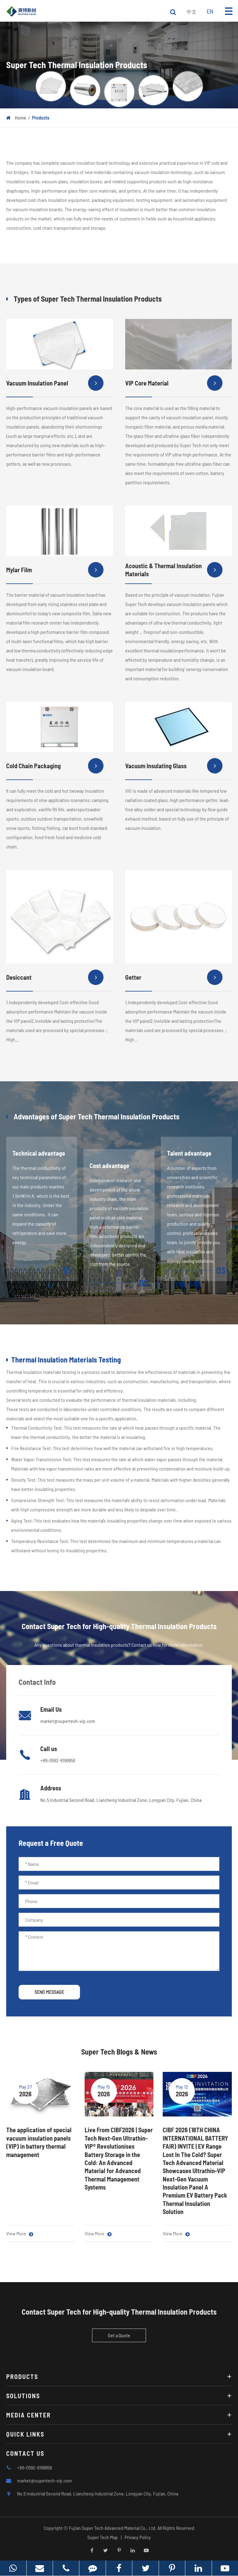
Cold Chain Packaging (55, 769)
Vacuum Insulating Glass (174, 769)
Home (20, 117)
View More (19, 2233)
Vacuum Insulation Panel (55, 386)
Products (40, 117)
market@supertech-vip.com (67, 1721)
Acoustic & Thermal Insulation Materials (174, 573)
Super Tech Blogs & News (119, 2051)
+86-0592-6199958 (57, 1760)
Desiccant (55, 981)
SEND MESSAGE (49, 1992)
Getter (174, 981)
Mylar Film (55, 573)
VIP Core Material (174, 386)
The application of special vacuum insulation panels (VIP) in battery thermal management (39, 2142)
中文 (191, 12)
